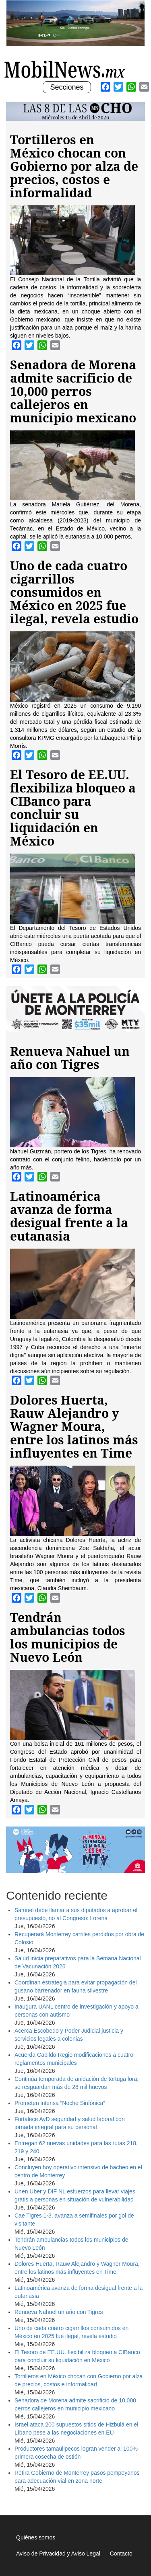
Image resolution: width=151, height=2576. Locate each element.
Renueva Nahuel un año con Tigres (58, 2312)
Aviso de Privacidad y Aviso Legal (58, 2553)
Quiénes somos (35, 2537)
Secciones (66, 88)
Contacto (121, 2553)
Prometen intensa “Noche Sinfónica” (59, 2103)
